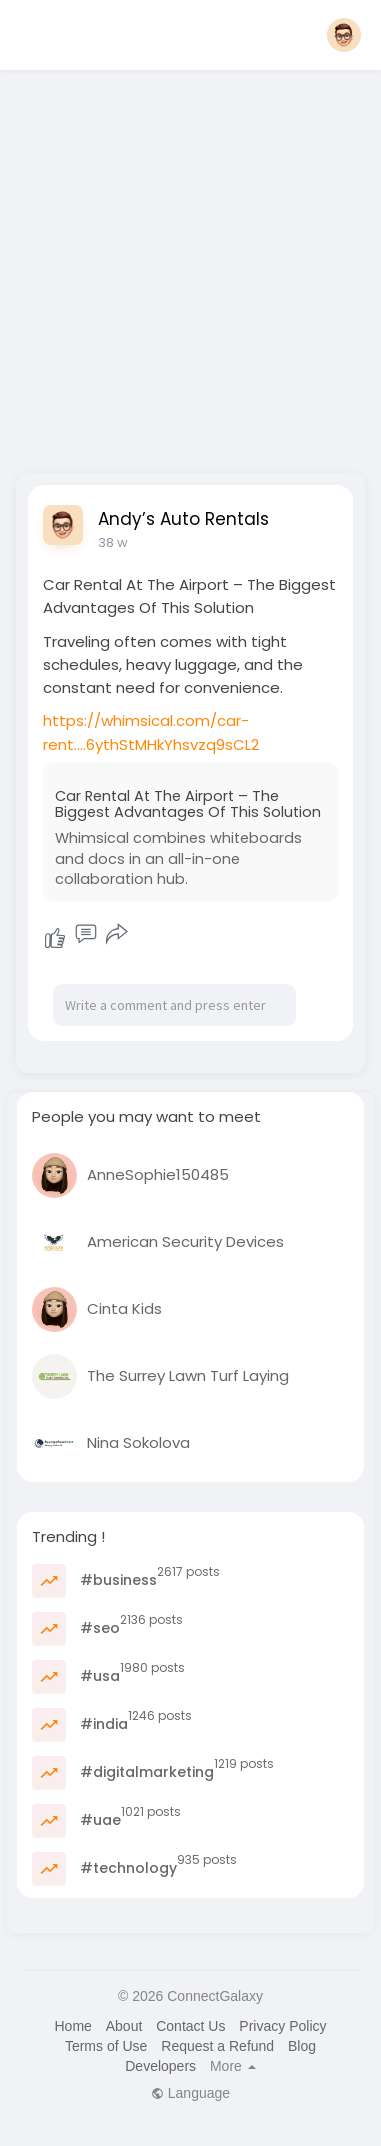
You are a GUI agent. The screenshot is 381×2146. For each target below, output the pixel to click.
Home (72, 2026)
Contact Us (190, 2026)
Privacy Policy (282, 2026)
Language (190, 2093)
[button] (344, 35)
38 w (113, 542)
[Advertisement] (187, 265)
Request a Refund (217, 2046)
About (124, 2026)
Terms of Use (106, 2046)
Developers (160, 2066)
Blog (302, 2046)
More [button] (233, 2066)
